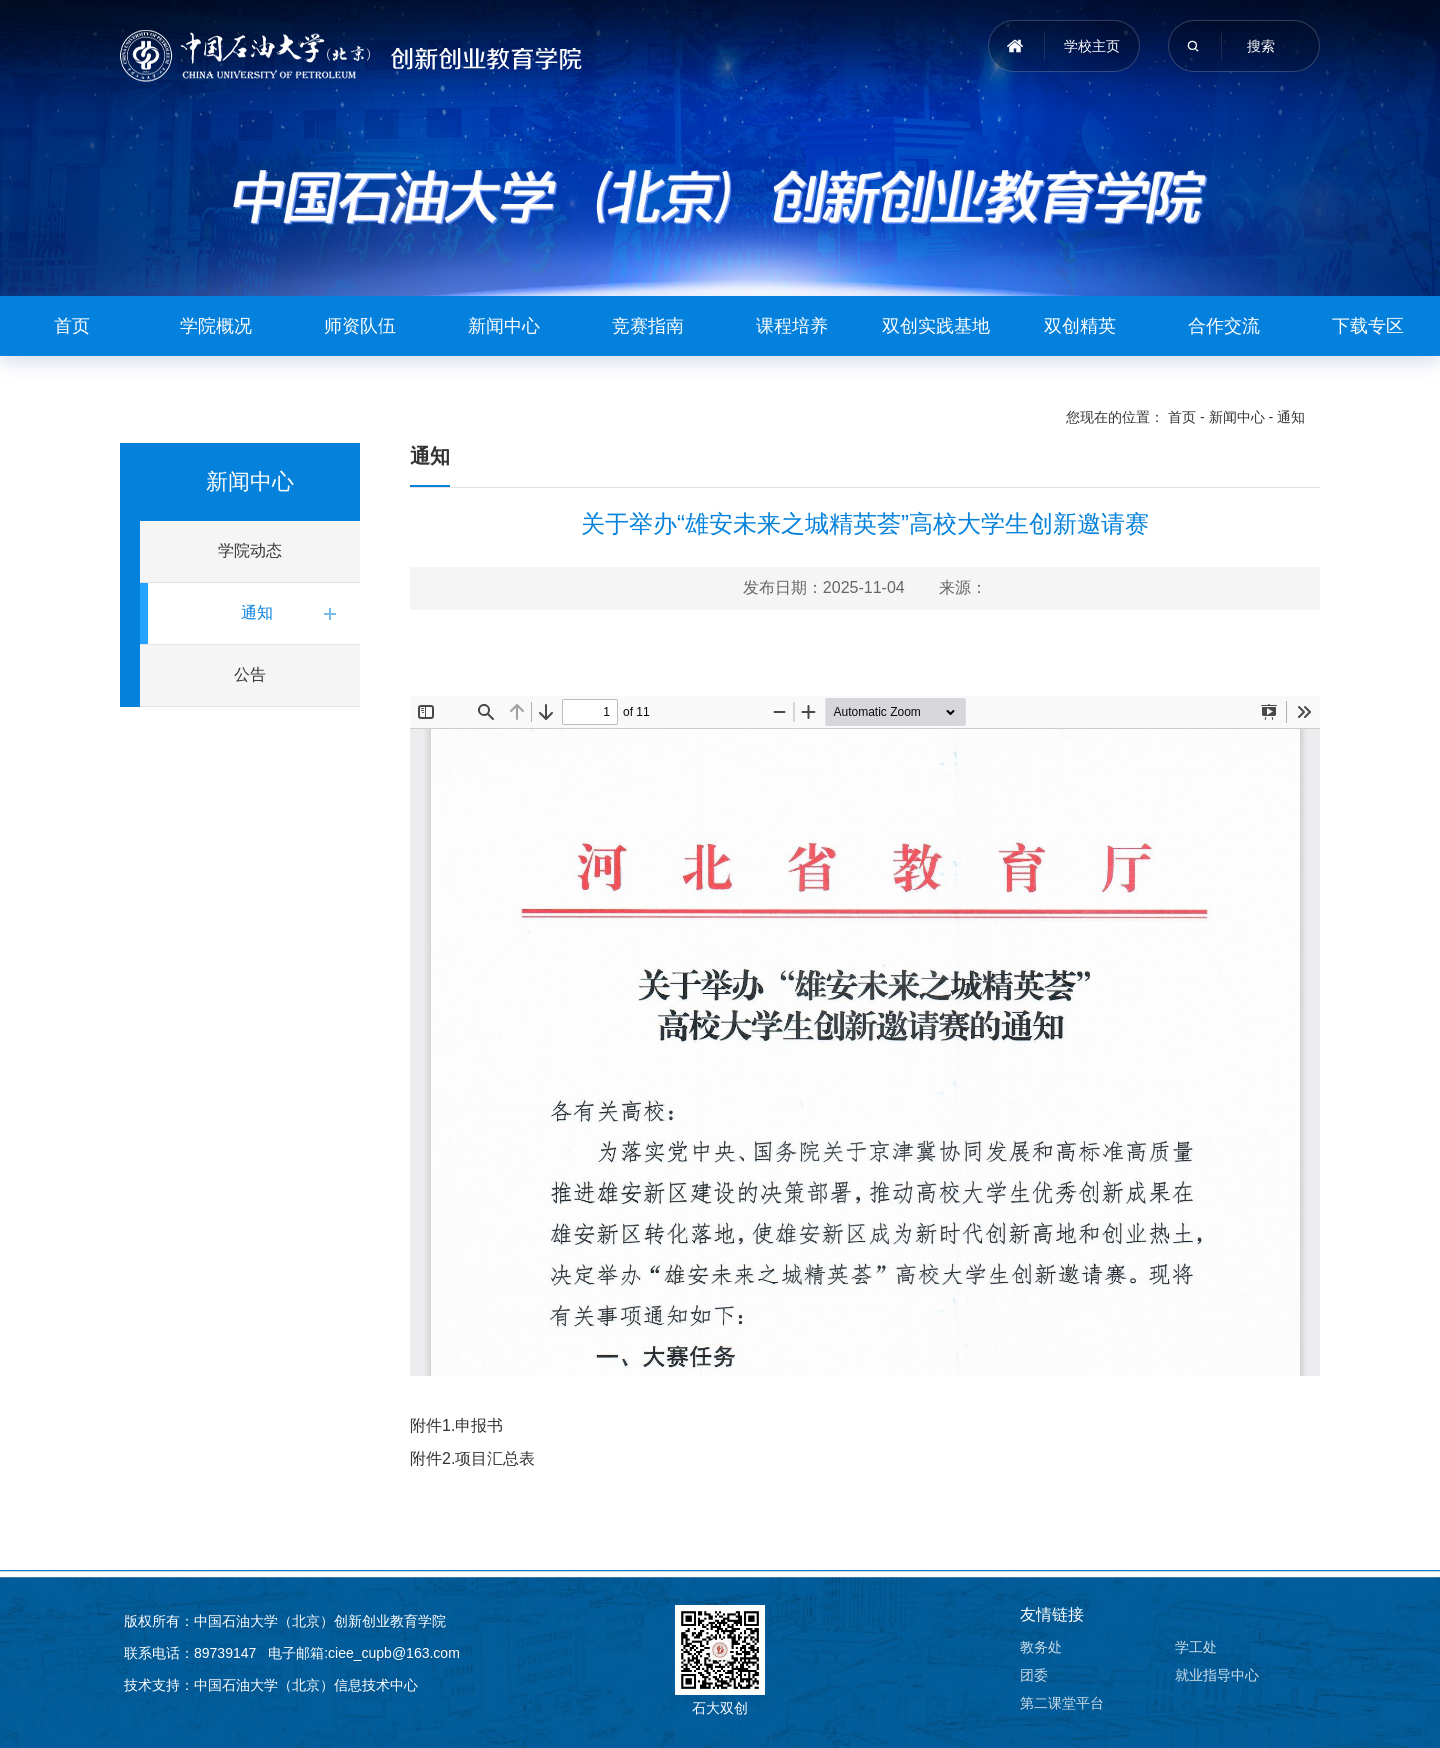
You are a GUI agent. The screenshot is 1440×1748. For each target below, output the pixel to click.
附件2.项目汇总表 (472, 1458)
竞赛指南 (648, 326)
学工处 (1196, 1647)
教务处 (1041, 1647)
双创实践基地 (936, 326)
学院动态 (250, 550)
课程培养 (792, 326)
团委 (1034, 1675)
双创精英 (1080, 326)
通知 (1291, 417)
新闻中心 (504, 326)
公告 (250, 674)
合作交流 (1224, 326)
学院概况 (216, 326)
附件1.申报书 (456, 1425)
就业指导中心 (1217, 1675)
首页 (72, 326)
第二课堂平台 (1062, 1703)
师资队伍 (360, 326)
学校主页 (1092, 46)
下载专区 (1368, 326)
